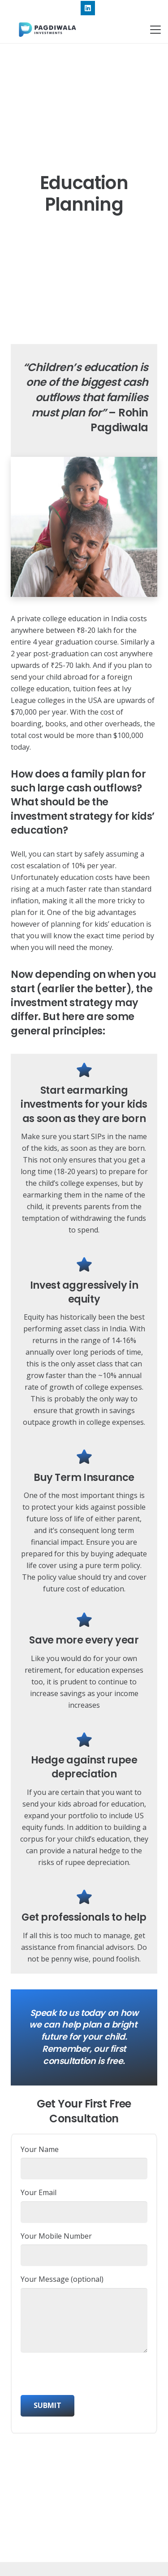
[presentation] (89, 2377)
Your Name (84, 2161)
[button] (155, 29)
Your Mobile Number (84, 2248)
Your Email (84, 2205)
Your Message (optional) (84, 2313)
